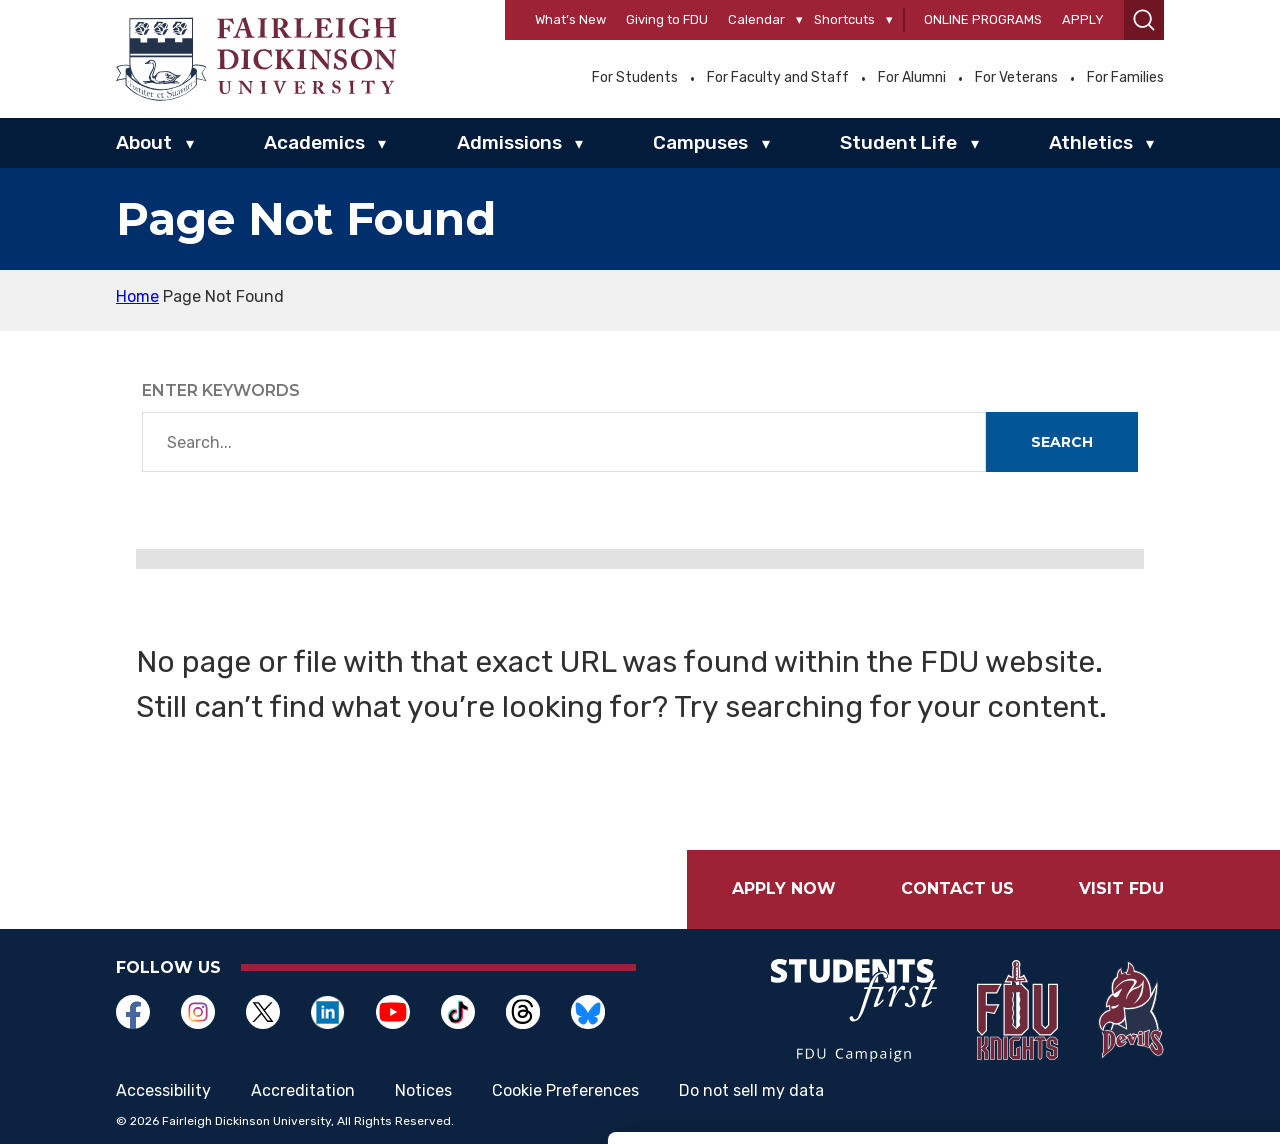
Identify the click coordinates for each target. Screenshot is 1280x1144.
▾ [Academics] (382, 144)
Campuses (700, 142)
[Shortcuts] (889, 20)
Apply (1083, 19)
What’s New (570, 19)
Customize (1113, 1022)
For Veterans (1016, 78)
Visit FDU (1121, 888)
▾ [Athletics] (1150, 144)
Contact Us (957, 888)
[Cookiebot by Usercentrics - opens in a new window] (129, 1105)
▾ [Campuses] (766, 144)
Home (137, 296)
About (144, 142)
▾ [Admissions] (579, 144)
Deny (1112, 1088)
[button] (1144, 20)
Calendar (756, 19)
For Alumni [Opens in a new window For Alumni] (912, 78)
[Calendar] (799, 20)
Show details (308, 1104)
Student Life (898, 142)
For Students (635, 78)
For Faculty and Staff (778, 78)
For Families (1125, 78)
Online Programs (983, 19)
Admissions (509, 142)
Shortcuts (844, 19)
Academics (314, 142)
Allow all (1112, 957)
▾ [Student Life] (975, 144)
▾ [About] (190, 144)
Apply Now (784, 888)
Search (1062, 442)
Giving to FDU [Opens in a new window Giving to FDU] (667, 19)
